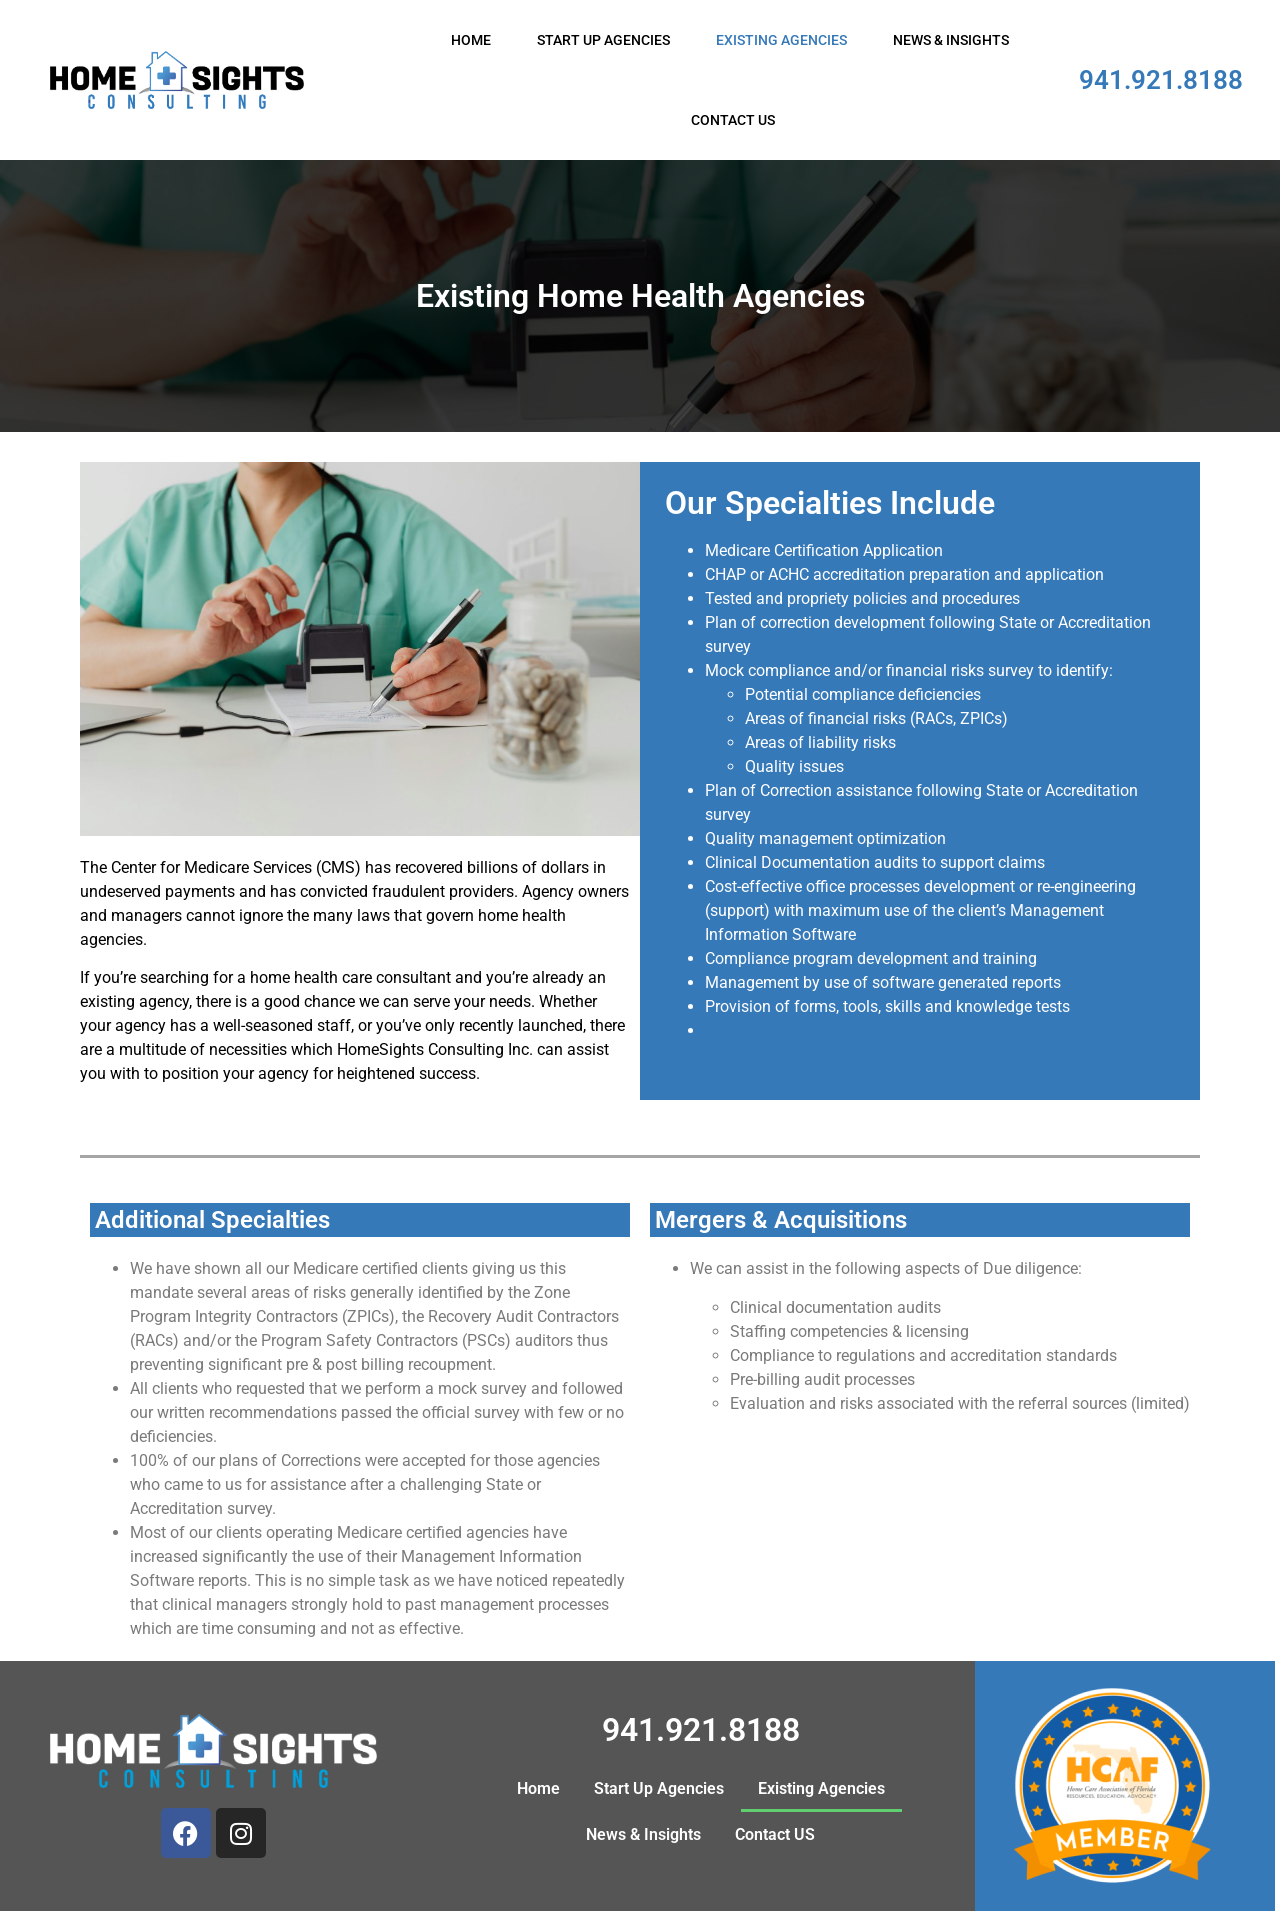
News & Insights (951, 40)
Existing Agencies (781, 40)
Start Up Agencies (603, 40)
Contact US (733, 120)
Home (471, 40)
